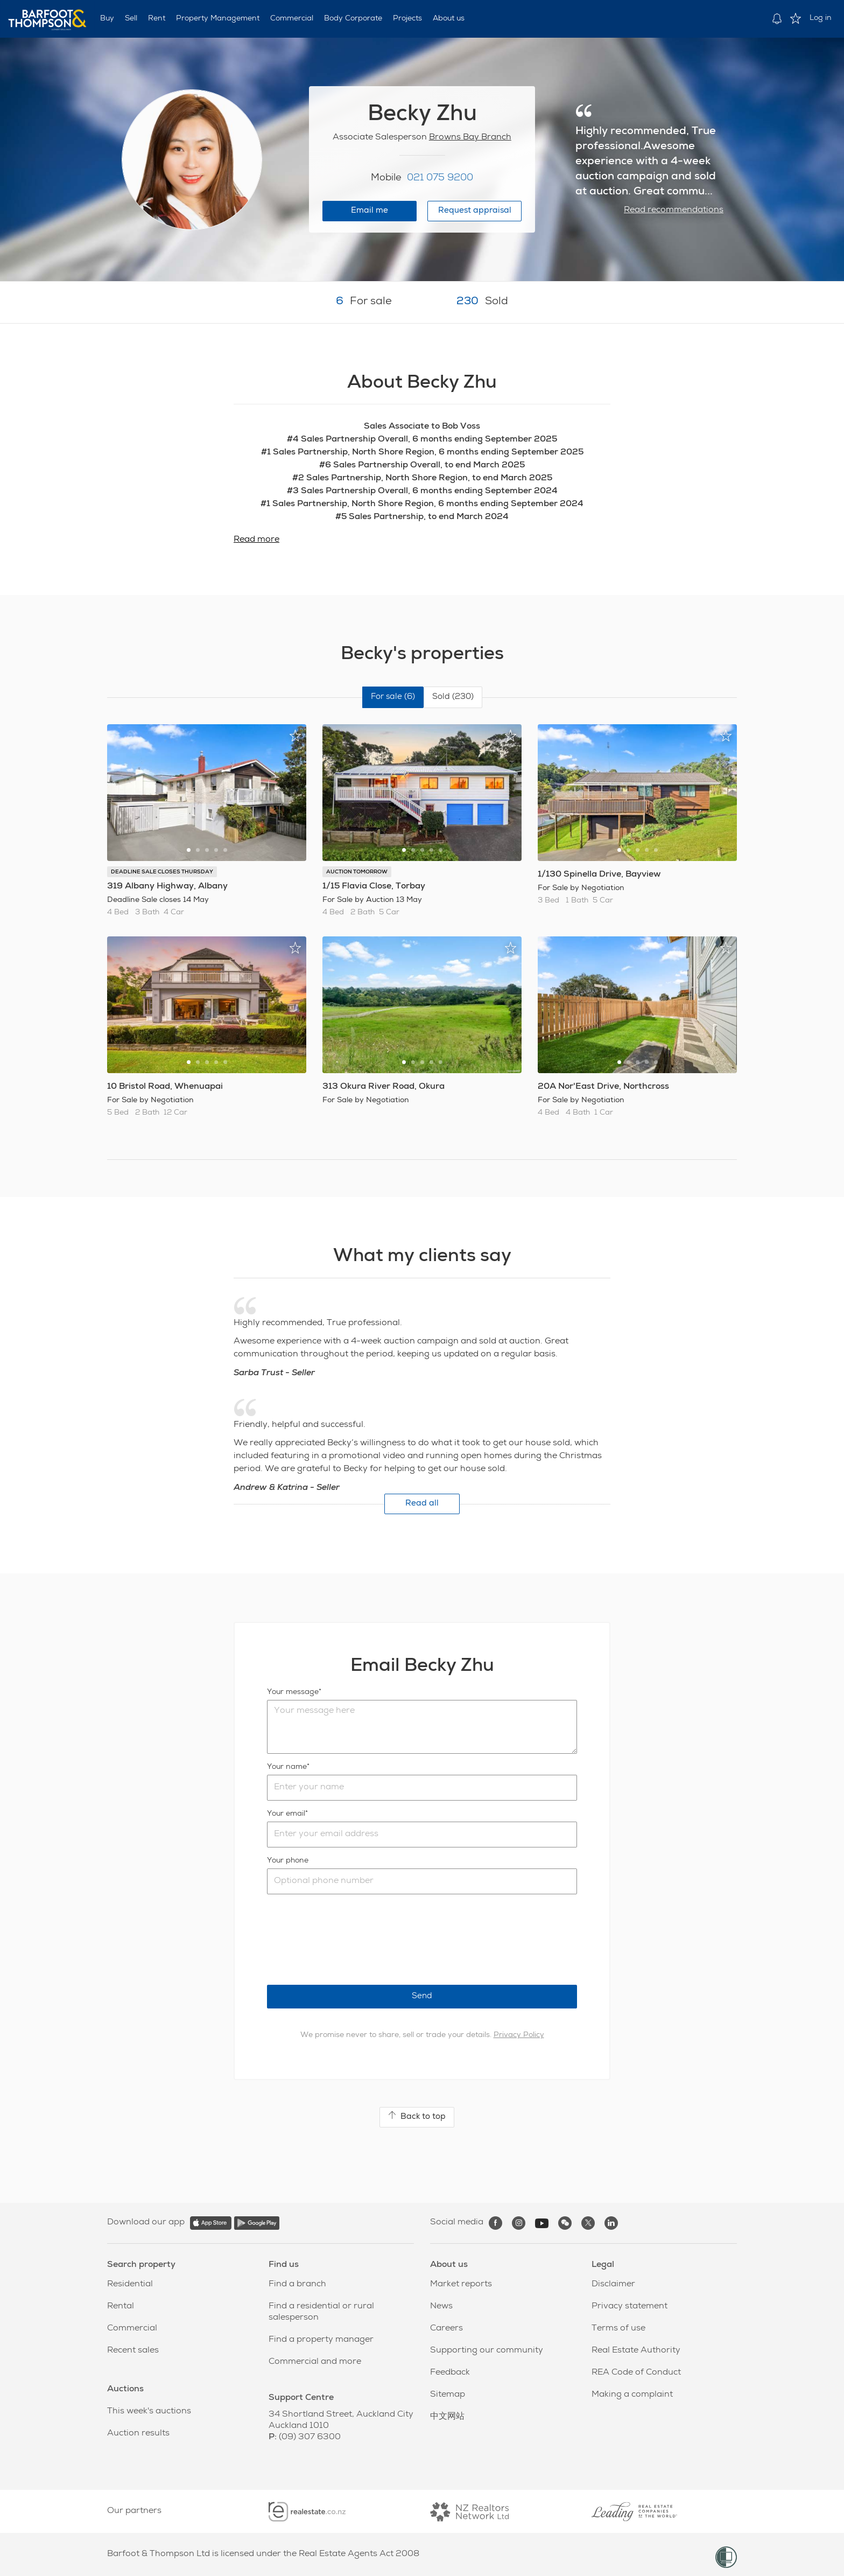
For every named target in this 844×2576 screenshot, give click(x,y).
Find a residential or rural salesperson (321, 2312)
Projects (407, 19)
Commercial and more (315, 2362)
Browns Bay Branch (470, 138)
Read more (256, 540)
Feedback (450, 2373)
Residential (130, 2284)
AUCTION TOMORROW (357, 872)
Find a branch (297, 2284)
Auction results (138, 2434)
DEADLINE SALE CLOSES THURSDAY (162, 872)
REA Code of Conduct (636, 2373)
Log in (821, 18)
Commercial (291, 19)
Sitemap (447, 2395)
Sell (131, 19)
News (441, 2306)
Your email (286, 1814)
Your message (293, 1692)
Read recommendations (673, 210)
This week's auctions (149, 2411)
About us (449, 19)
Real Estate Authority (636, 2351)
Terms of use (618, 2329)
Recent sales (133, 2351)
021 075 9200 (440, 178)
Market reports (461, 2284)
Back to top (417, 2116)
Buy (107, 19)
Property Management (217, 19)
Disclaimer (613, 2284)
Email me (369, 211)
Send (422, 1996)
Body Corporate (353, 19)
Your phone (287, 1861)
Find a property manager (321, 2340)
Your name (287, 1767)
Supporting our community (486, 2351)
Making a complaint (632, 2395)
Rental (120, 2306)
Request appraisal (474, 211)
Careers (446, 2329)
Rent (156, 19)
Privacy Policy (519, 2035)
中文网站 (447, 2417)
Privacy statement (629, 2306)
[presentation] (349, 1940)
